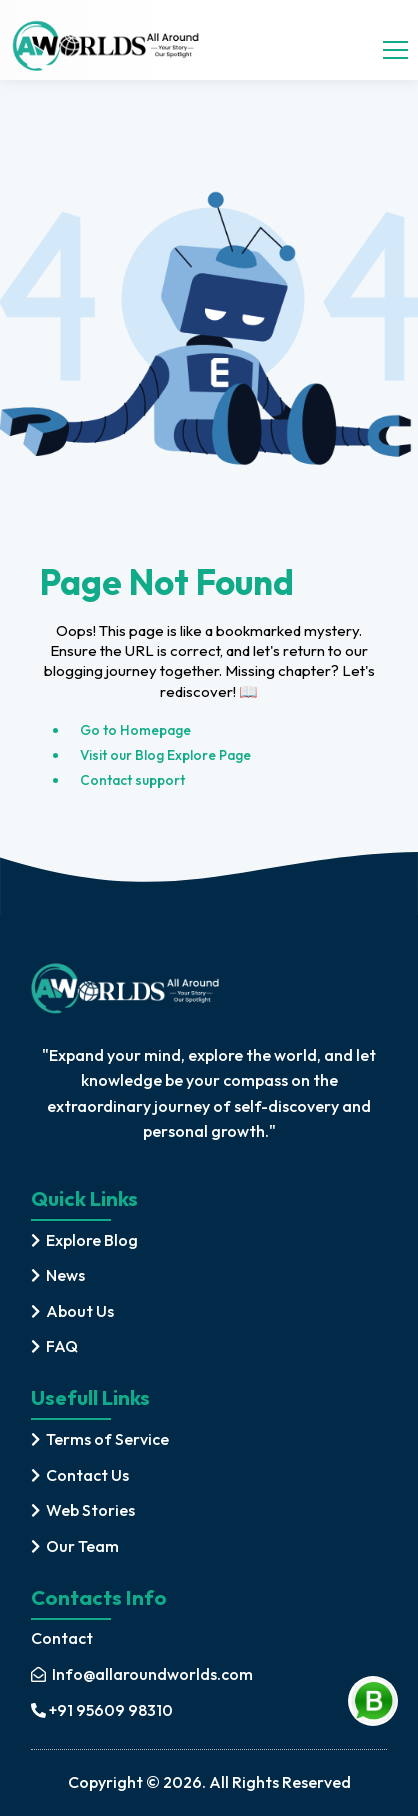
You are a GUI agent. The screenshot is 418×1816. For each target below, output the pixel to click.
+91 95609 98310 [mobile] (102, 1710)
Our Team (82, 1546)
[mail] (142, 1675)
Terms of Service (107, 1439)
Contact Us (87, 1475)
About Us (80, 1311)
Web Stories (90, 1510)
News (65, 1275)
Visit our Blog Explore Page (165, 755)
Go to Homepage (135, 730)
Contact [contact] (62, 1638)
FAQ (62, 1346)
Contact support (132, 780)
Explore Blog (92, 1240)
